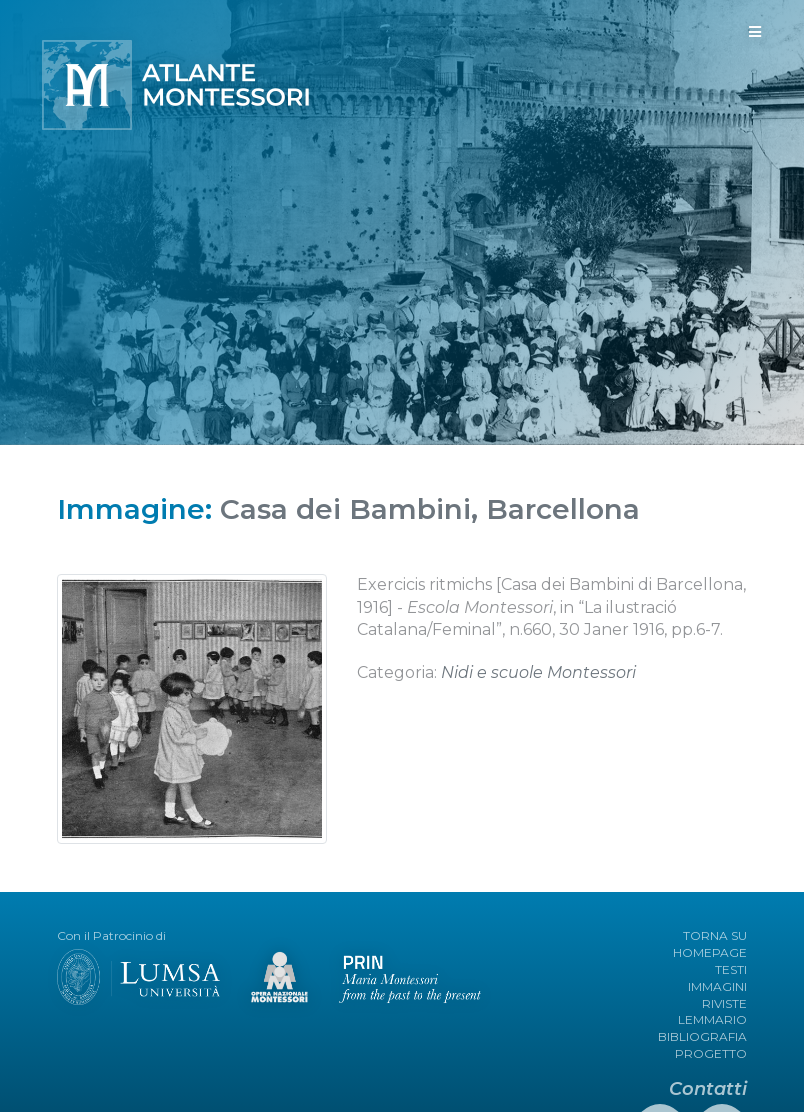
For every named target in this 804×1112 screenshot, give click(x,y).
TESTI (731, 969)
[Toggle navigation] (755, 32)
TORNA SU (715, 935)
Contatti (708, 1089)
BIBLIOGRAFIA (702, 1036)
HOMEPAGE (710, 952)
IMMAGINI (717, 986)
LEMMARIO (712, 1019)
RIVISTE (724, 1003)
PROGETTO (711, 1053)
